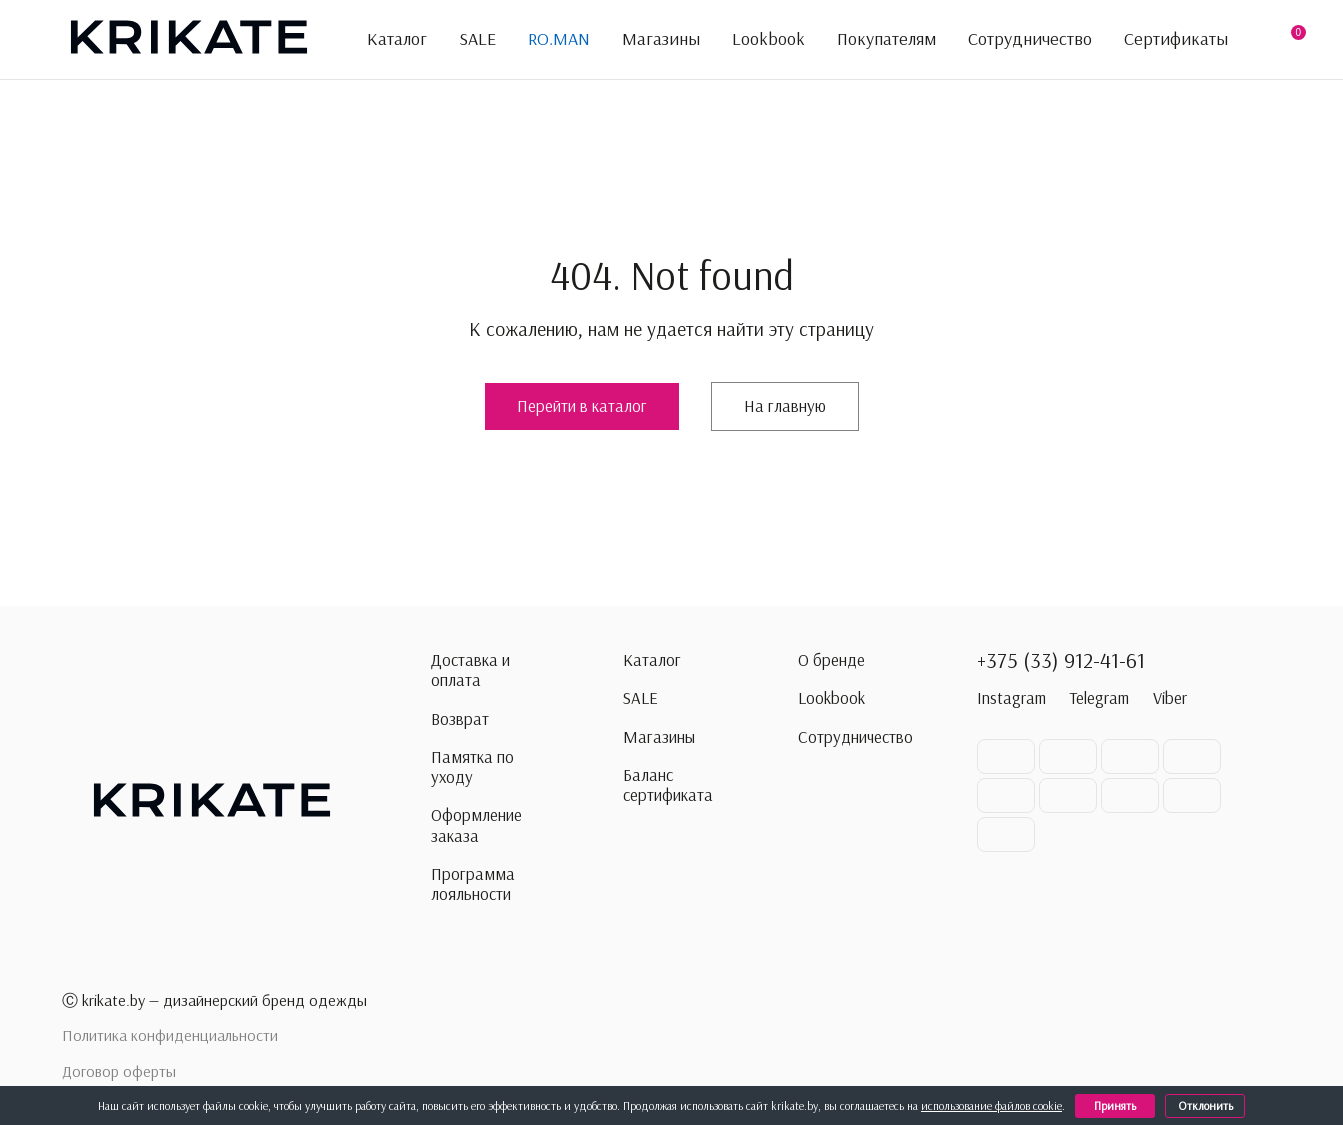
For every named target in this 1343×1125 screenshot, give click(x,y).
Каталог (385, 39)
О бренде (831, 660)
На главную (785, 405)
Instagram (1011, 697)
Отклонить (1208, 1105)
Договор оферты (119, 1071)
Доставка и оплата (470, 670)
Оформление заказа (476, 825)
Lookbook (768, 38)
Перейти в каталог (582, 405)
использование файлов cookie (995, 1105)
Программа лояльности (473, 884)
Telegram (1099, 697)
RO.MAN (559, 38)
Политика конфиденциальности (170, 1035)
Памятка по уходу (472, 767)
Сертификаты (1176, 38)
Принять (1119, 1105)
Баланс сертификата (668, 785)
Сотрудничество (1030, 38)
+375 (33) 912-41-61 (1061, 660)
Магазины (661, 38)
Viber (1170, 697)
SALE (477, 38)
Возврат (460, 719)
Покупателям (886, 39)
